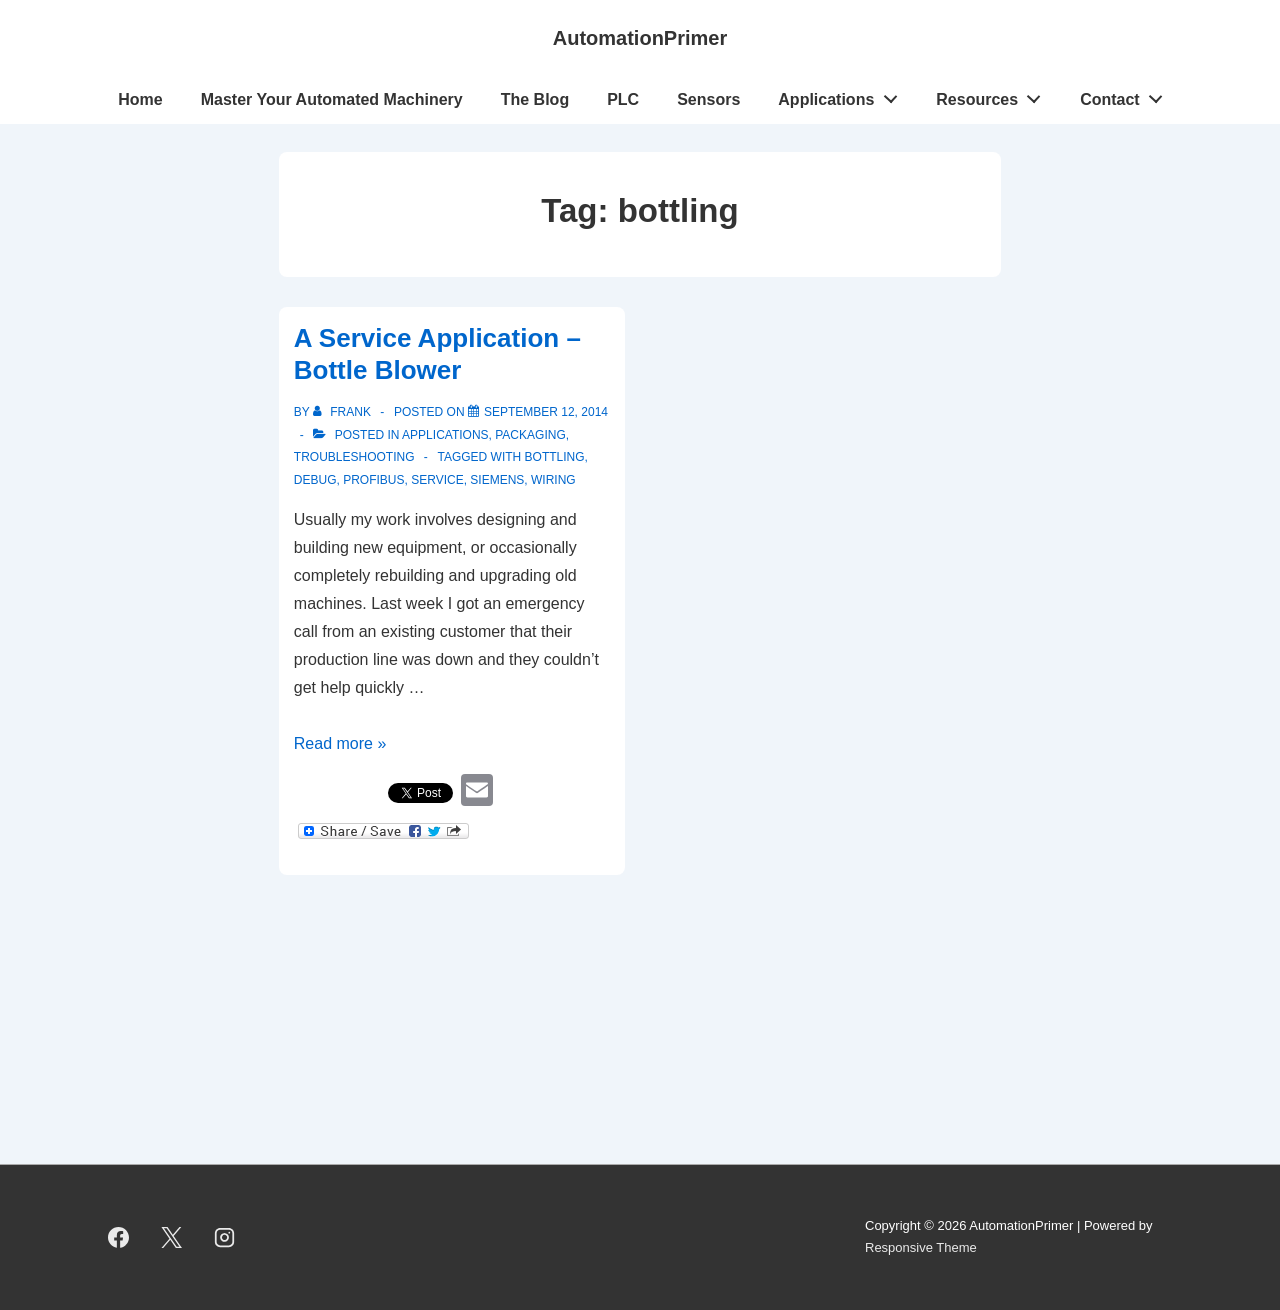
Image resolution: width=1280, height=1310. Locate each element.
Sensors (708, 99)
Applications (843, 95)
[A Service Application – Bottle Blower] (546, 412)
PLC (623, 99)
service (437, 480)
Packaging (530, 435)
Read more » (340, 743)
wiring (553, 480)
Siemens (497, 480)
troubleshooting (354, 457)
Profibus (373, 480)
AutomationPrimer (640, 38)
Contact (1126, 95)
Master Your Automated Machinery (332, 99)
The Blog (535, 99)
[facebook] (119, 1237)
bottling (555, 457)
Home (140, 99)
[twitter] (172, 1237)
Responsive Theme (921, 1247)
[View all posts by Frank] (343, 412)
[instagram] (225, 1237)
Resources (994, 95)
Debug (315, 480)
